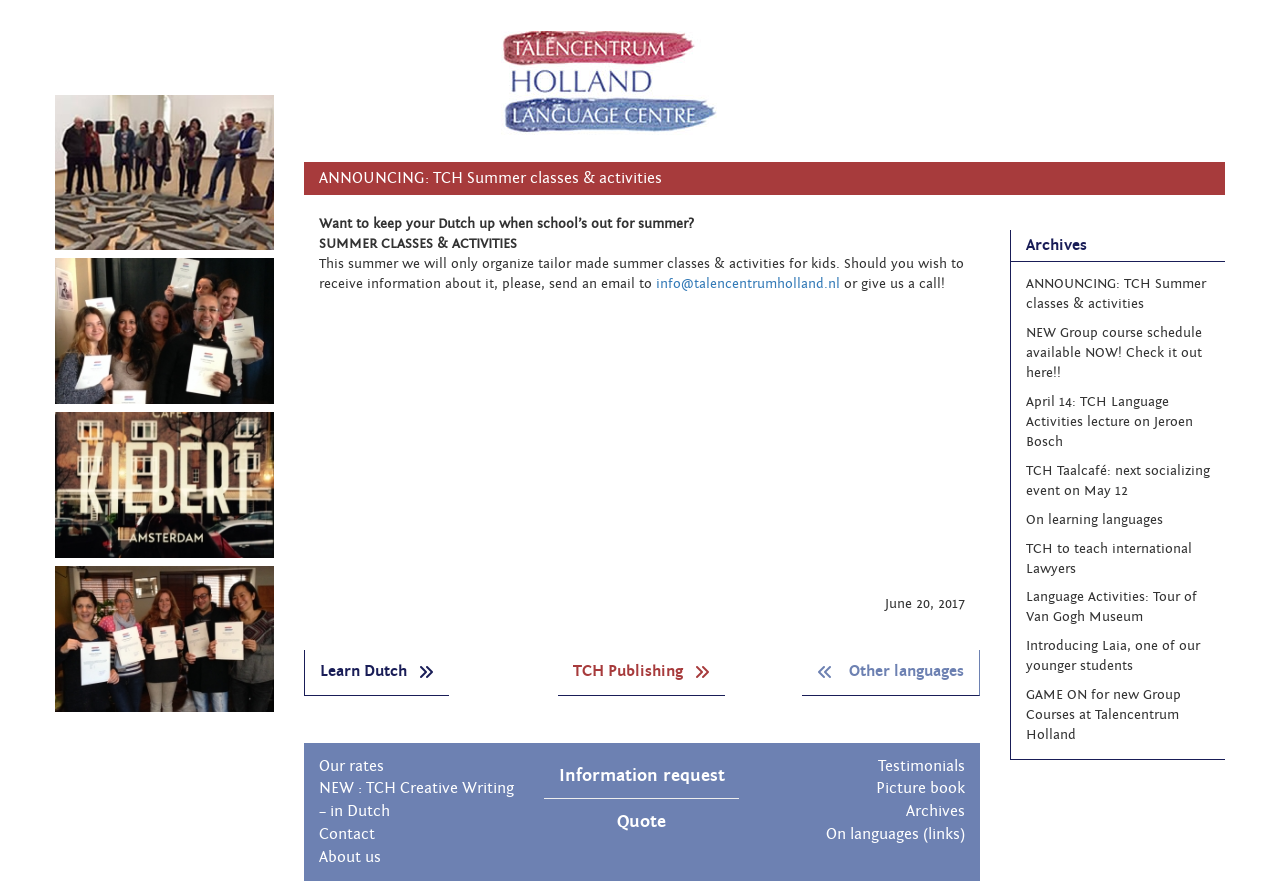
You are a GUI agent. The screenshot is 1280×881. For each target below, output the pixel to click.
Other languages (890, 671)
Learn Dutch (377, 671)
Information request (642, 775)
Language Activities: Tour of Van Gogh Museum (1111, 607)
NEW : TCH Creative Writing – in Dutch (416, 799)
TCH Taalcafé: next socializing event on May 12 (1118, 481)
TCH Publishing (641, 671)
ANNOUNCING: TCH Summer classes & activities (1116, 294)
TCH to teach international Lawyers (1109, 559)
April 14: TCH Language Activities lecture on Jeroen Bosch (1109, 422)
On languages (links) (895, 834)
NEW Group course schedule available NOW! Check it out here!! (1114, 353)
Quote (641, 821)
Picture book (920, 788)
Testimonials (921, 766)
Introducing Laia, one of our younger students (1113, 656)
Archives (935, 811)
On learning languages (1094, 520)
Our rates (351, 766)
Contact (347, 834)
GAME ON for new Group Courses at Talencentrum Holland (1103, 715)
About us (350, 857)
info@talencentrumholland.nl (748, 284)
